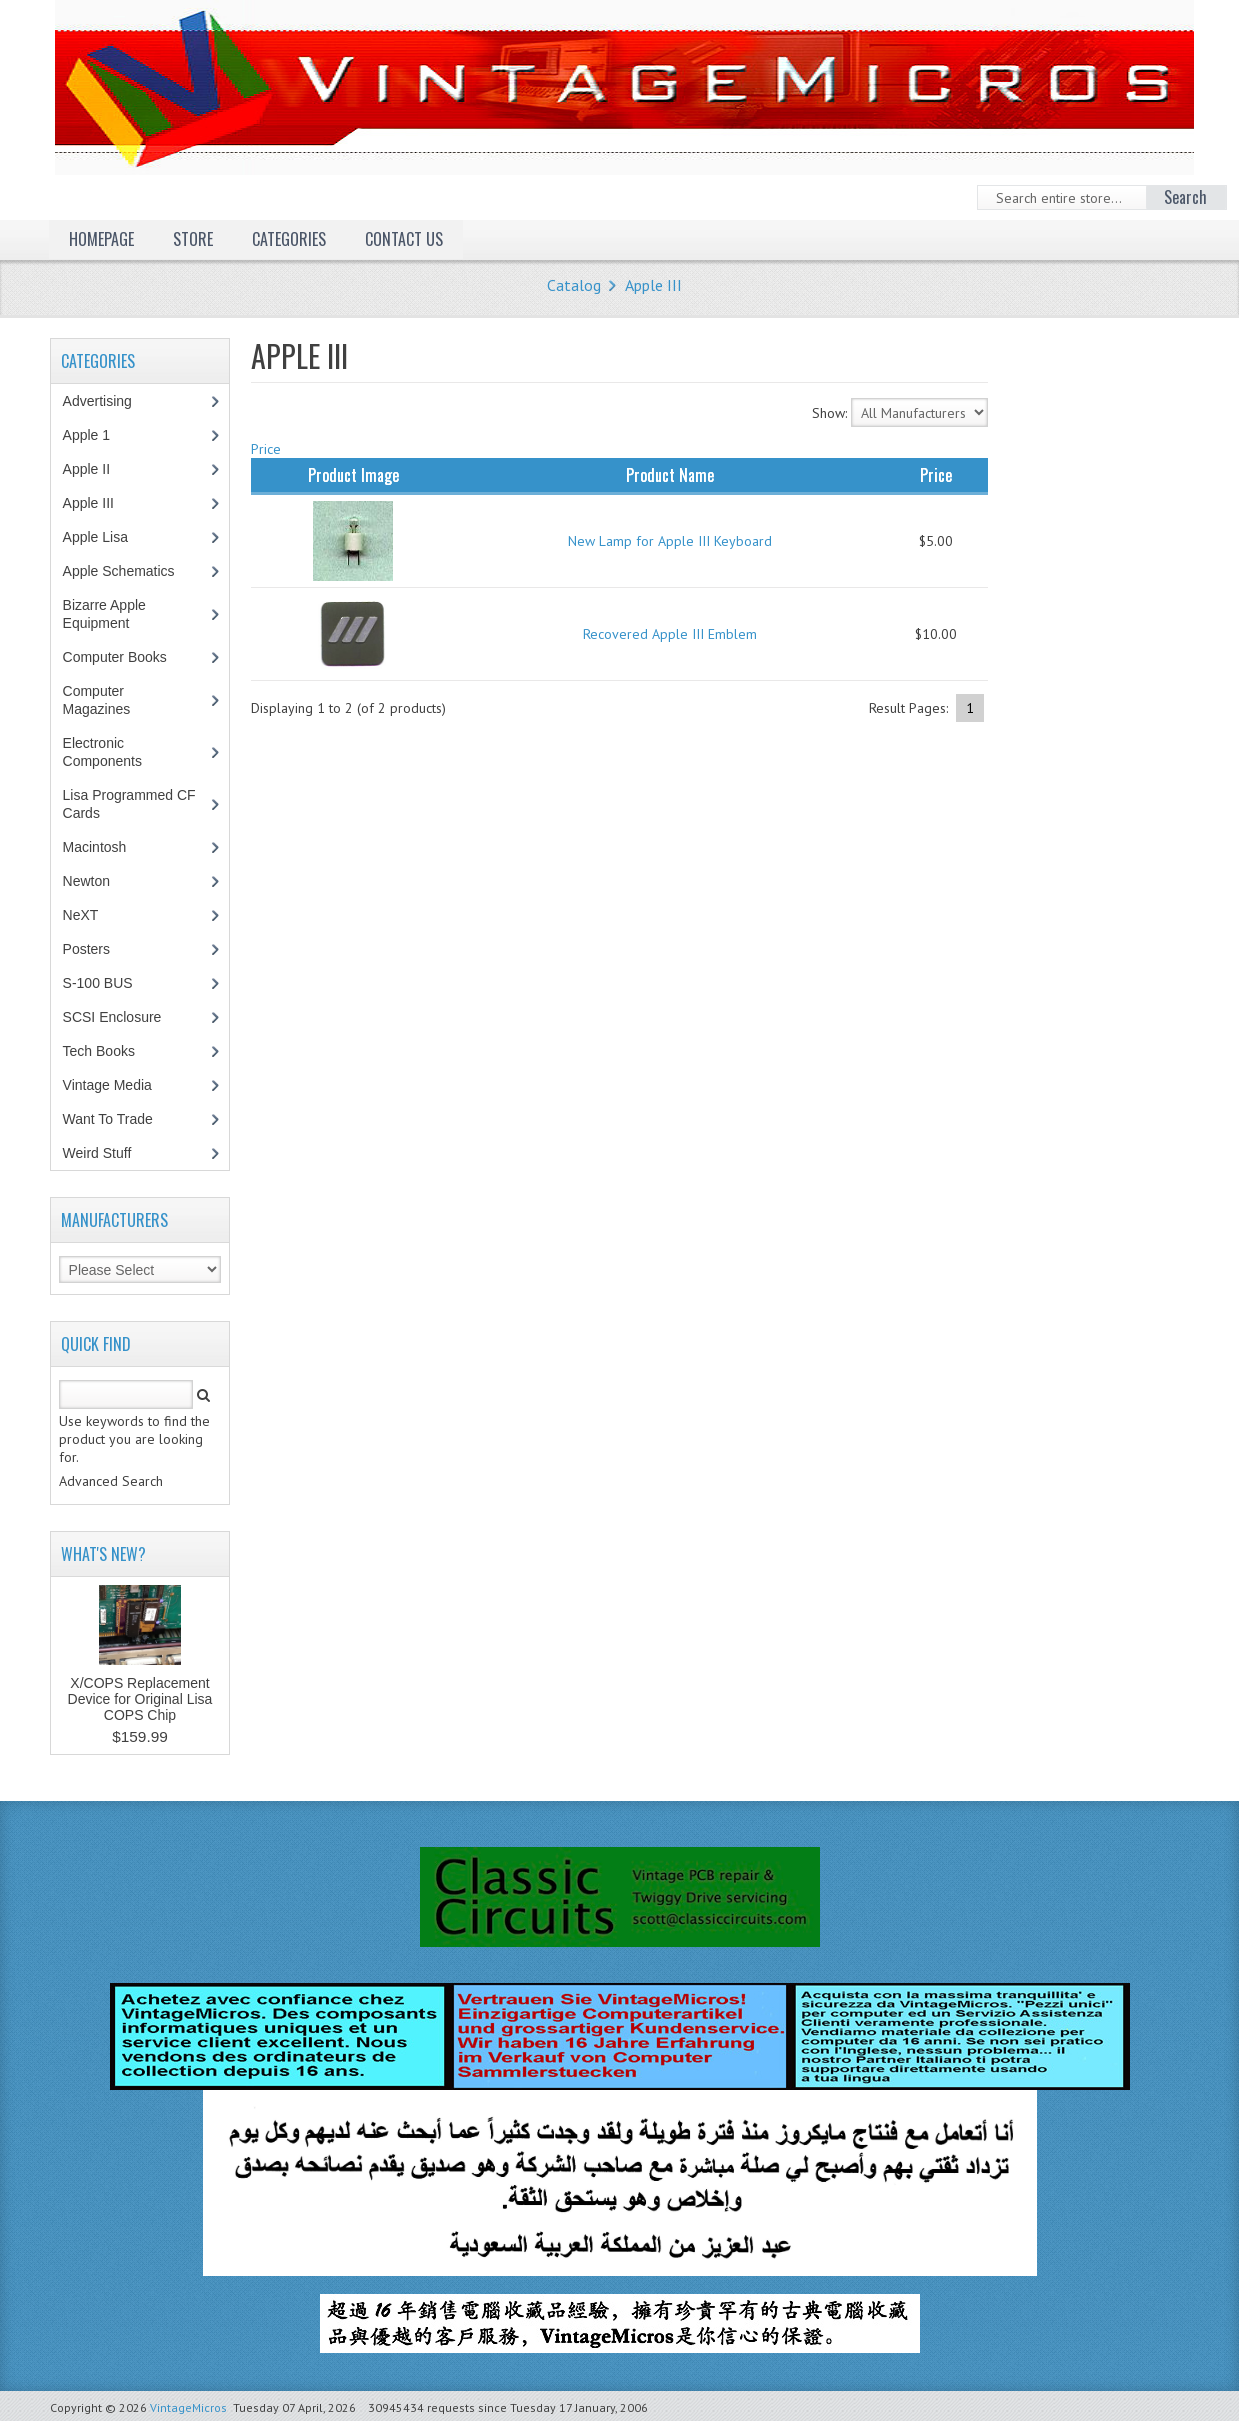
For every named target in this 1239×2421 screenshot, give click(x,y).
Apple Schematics (129, 571)
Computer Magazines (111, 700)
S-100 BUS (108, 983)
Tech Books (113, 1051)
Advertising (108, 401)
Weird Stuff (108, 1153)
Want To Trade (108, 1119)
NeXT (81, 915)
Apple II (97, 469)
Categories (289, 239)
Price (266, 449)
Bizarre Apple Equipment (107, 614)
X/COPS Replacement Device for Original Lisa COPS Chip (140, 1699)
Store (193, 239)
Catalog (574, 285)
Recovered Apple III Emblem (670, 634)
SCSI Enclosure (123, 1017)
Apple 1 (97, 435)
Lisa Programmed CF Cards (129, 804)
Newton (86, 881)
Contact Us (404, 239)
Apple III (653, 285)
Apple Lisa (110, 537)
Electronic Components (113, 752)
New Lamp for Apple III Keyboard (670, 541)
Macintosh (105, 847)
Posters (97, 949)
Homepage (101, 239)
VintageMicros (188, 2407)
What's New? (103, 1554)
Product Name (670, 475)
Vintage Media (118, 1085)
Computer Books (129, 657)
